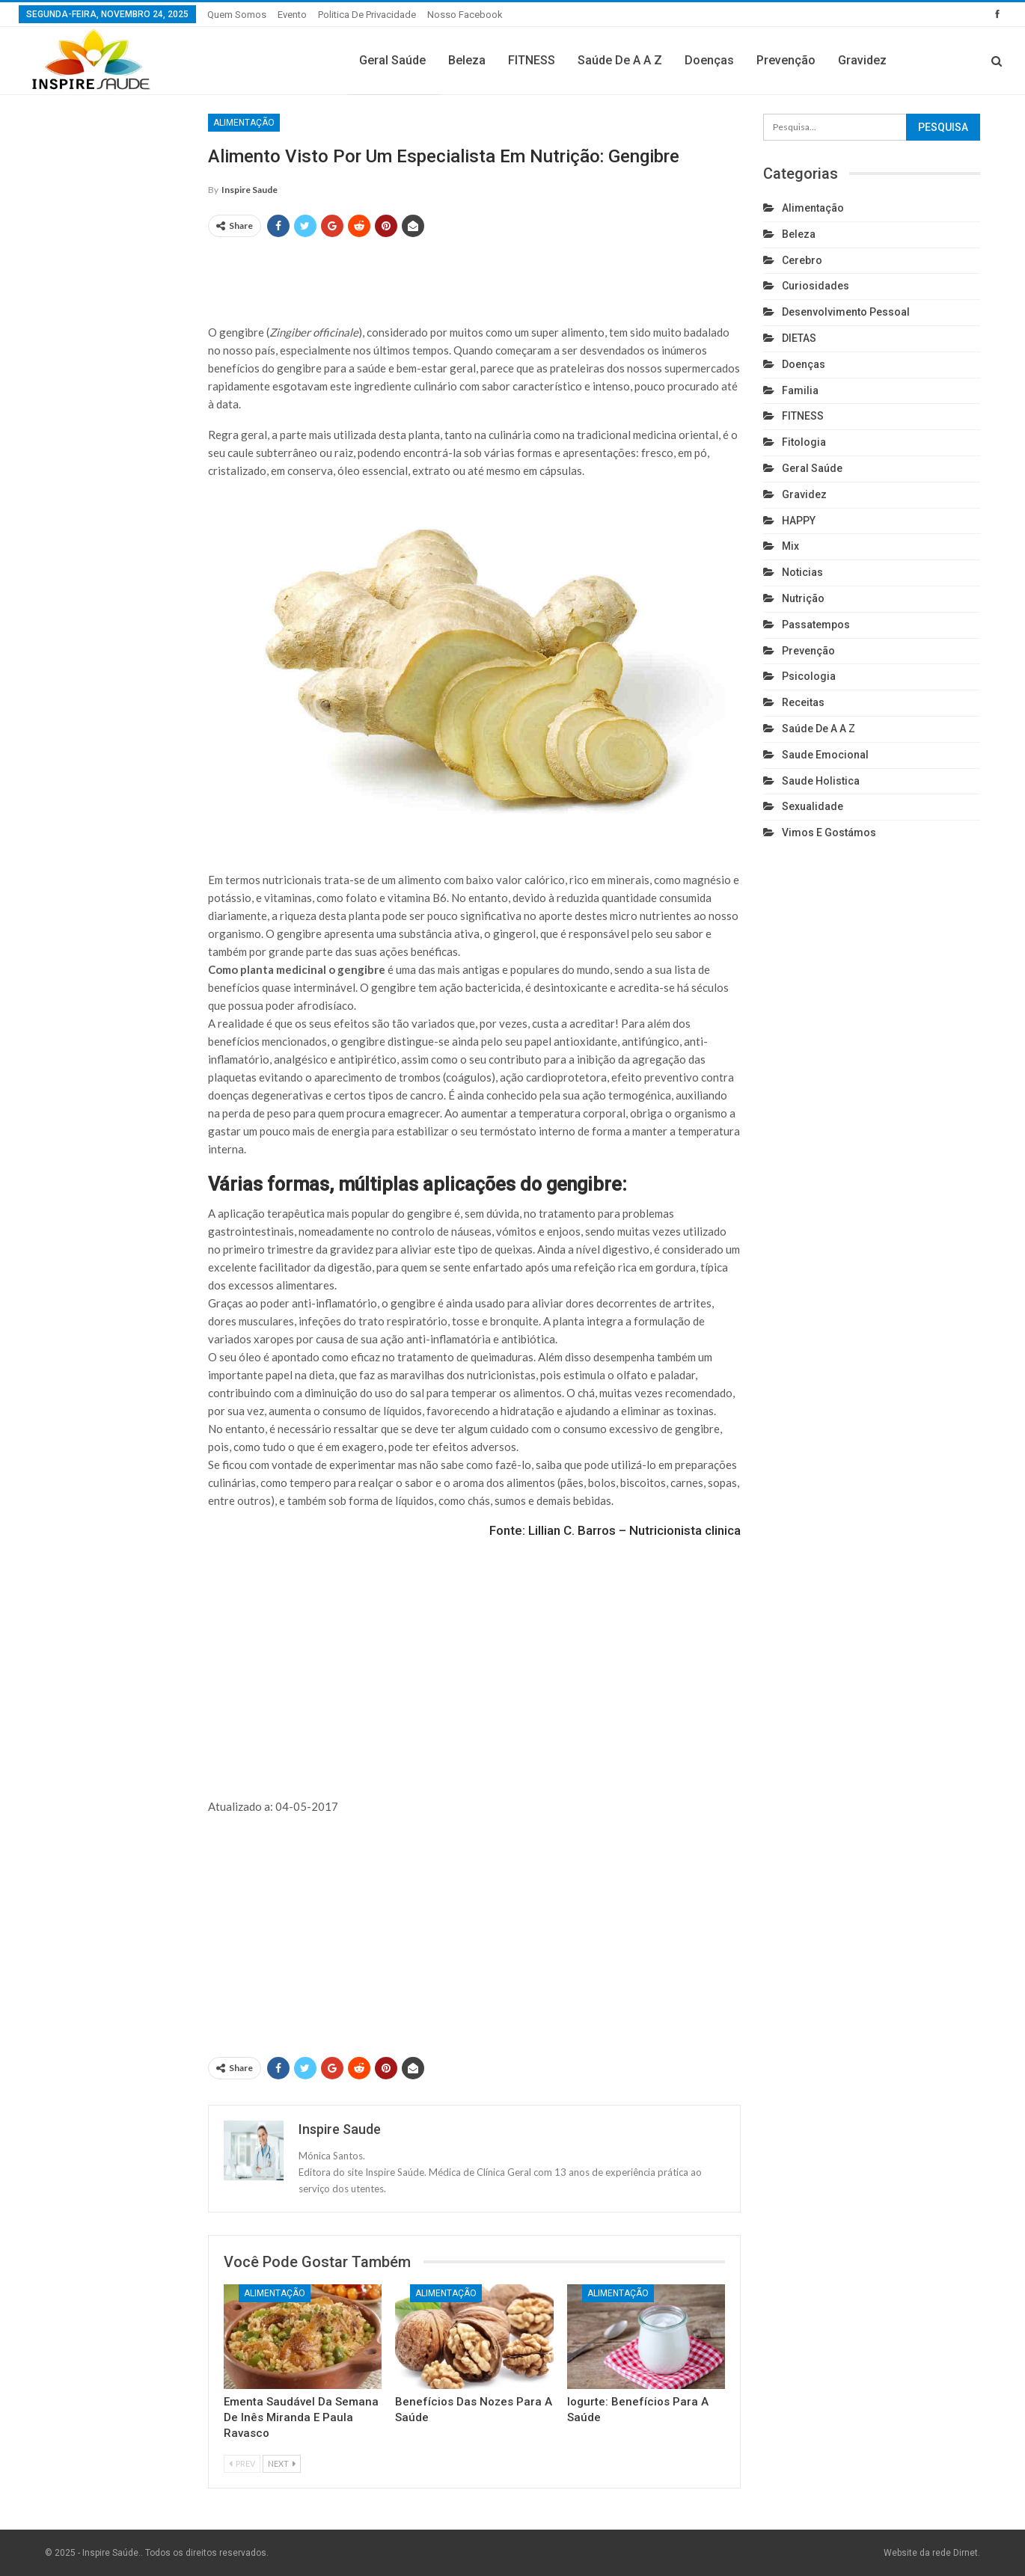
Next (282, 2463)
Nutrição (803, 598)
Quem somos (236, 14)
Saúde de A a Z (620, 60)
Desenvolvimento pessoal (846, 312)
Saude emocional (825, 755)
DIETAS (799, 338)
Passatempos (816, 625)
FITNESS (531, 60)
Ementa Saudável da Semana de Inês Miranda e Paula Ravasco (301, 2417)
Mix (790, 546)
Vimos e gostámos (829, 832)
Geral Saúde (392, 60)
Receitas (803, 702)
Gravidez (862, 60)
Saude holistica (821, 781)
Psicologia (809, 676)
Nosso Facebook (465, 14)
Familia (800, 390)
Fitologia (804, 442)
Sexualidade (812, 806)
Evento (292, 14)
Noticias (802, 572)
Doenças (709, 60)
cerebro (802, 260)
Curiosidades (815, 286)
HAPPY (799, 521)
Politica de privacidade (367, 14)
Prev (242, 2463)
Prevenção (786, 60)
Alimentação (244, 122)
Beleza (467, 60)
